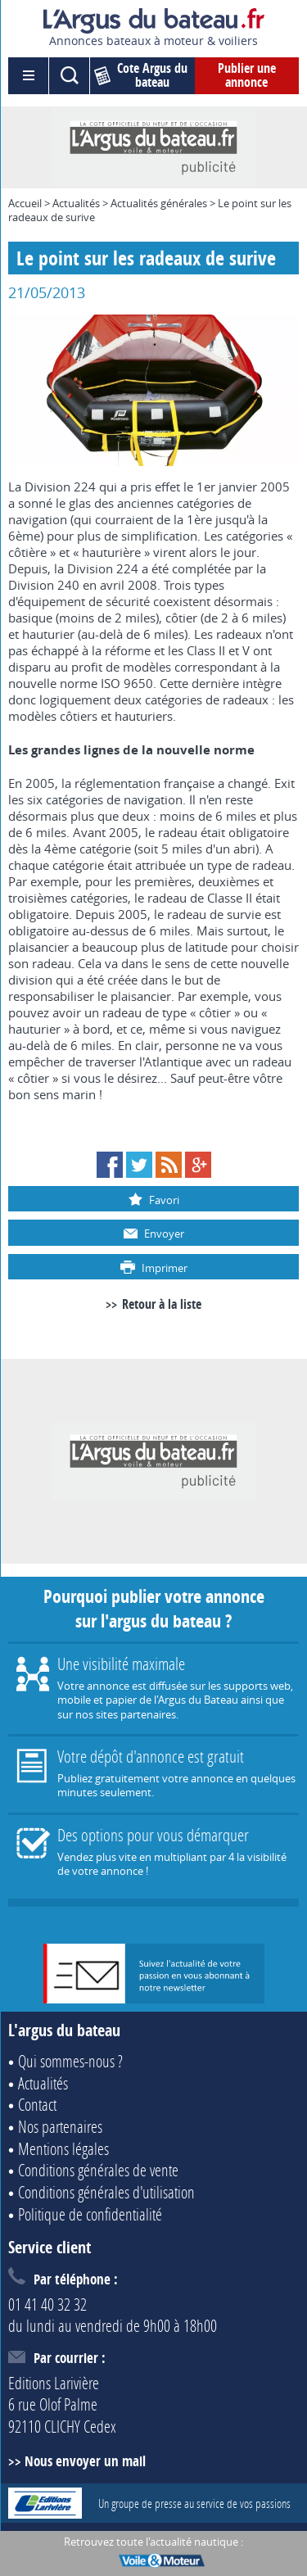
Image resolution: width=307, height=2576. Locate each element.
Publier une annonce (247, 75)
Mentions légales (63, 2148)
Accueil (25, 203)
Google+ (198, 1165)
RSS (169, 1165)
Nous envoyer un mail (85, 2461)
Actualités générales (159, 203)
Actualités (76, 203)
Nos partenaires (60, 2126)
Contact (37, 2104)
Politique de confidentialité (90, 2214)
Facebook (110, 1165)
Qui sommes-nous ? (70, 2060)
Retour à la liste (161, 1304)
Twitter (139, 1165)
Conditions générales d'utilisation (106, 2192)
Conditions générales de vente (98, 2169)
